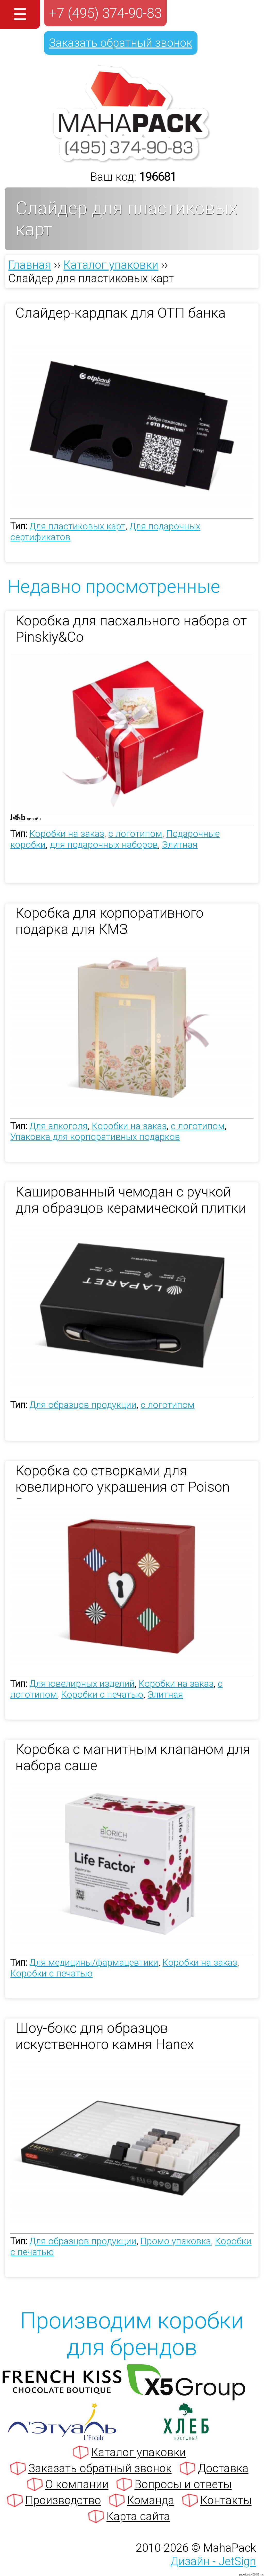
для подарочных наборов (104, 844)
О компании (77, 2484)
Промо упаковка (176, 2241)
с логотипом (135, 833)
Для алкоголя (58, 1126)
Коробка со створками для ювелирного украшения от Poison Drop (122, 1480)
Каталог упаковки (138, 2452)
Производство (63, 2500)
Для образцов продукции (82, 1404)
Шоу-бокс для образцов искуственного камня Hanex (104, 2036)
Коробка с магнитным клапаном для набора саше (132, 1757)
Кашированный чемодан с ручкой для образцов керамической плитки (130, 1200)
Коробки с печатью (102, 1694)
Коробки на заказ (66, 833)
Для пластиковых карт (77, 526)
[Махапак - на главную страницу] (132, 159)
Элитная (179, 844)
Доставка (223, 2468)
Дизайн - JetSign (213, 2561)
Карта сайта (138, 2516)
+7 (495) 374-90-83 (105, 13)
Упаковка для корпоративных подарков (95, 1136)
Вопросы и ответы (183, 2484)
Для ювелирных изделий (82, 1683)
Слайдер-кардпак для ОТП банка (120, 313)
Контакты (226, 2500)
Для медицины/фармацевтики (93, 1962)
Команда (150, 2500)
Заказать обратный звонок (120, 43)
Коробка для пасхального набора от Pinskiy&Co (131, 628)
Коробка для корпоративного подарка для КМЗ (109, 921)
